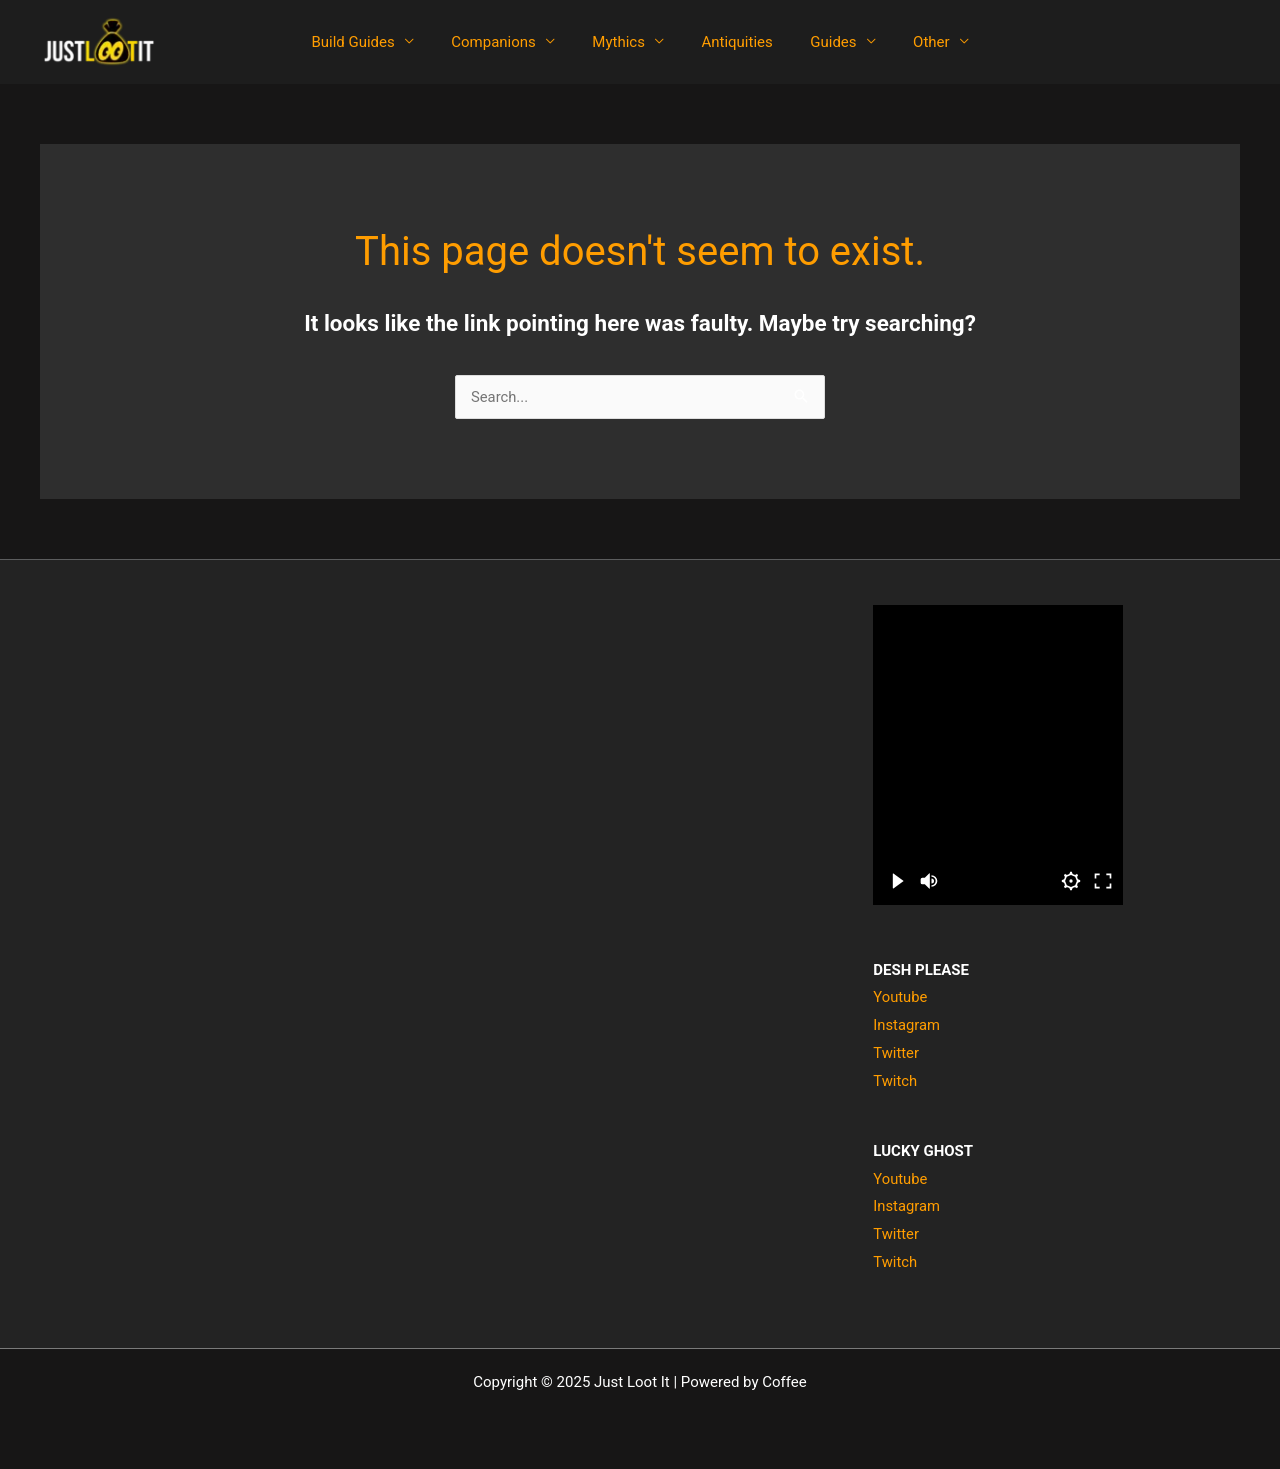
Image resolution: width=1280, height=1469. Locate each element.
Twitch (895, 1081)
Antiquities (733, 42)
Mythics (622, 42)
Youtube (900, 997)
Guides (822, 42)
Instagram (907, 1025)
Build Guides (371, 42)
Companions (505, 42)
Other (912, 42)
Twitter (896, 1053)
